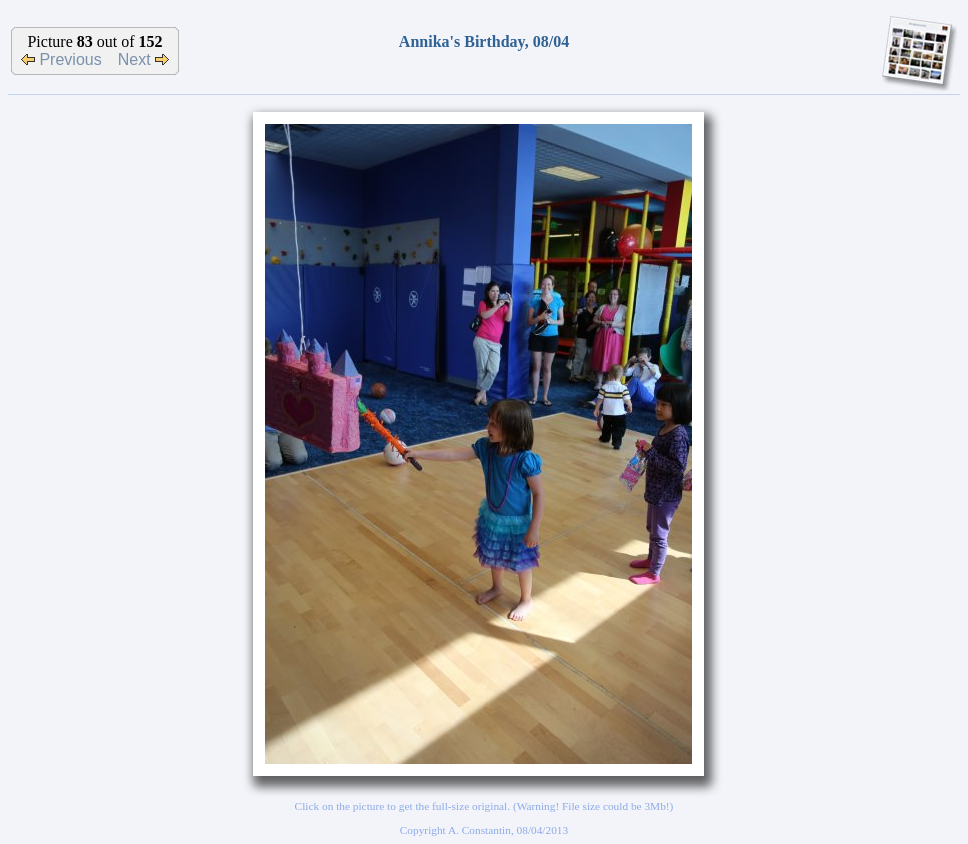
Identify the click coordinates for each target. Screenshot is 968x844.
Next (143, 59)
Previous (61, 59)
